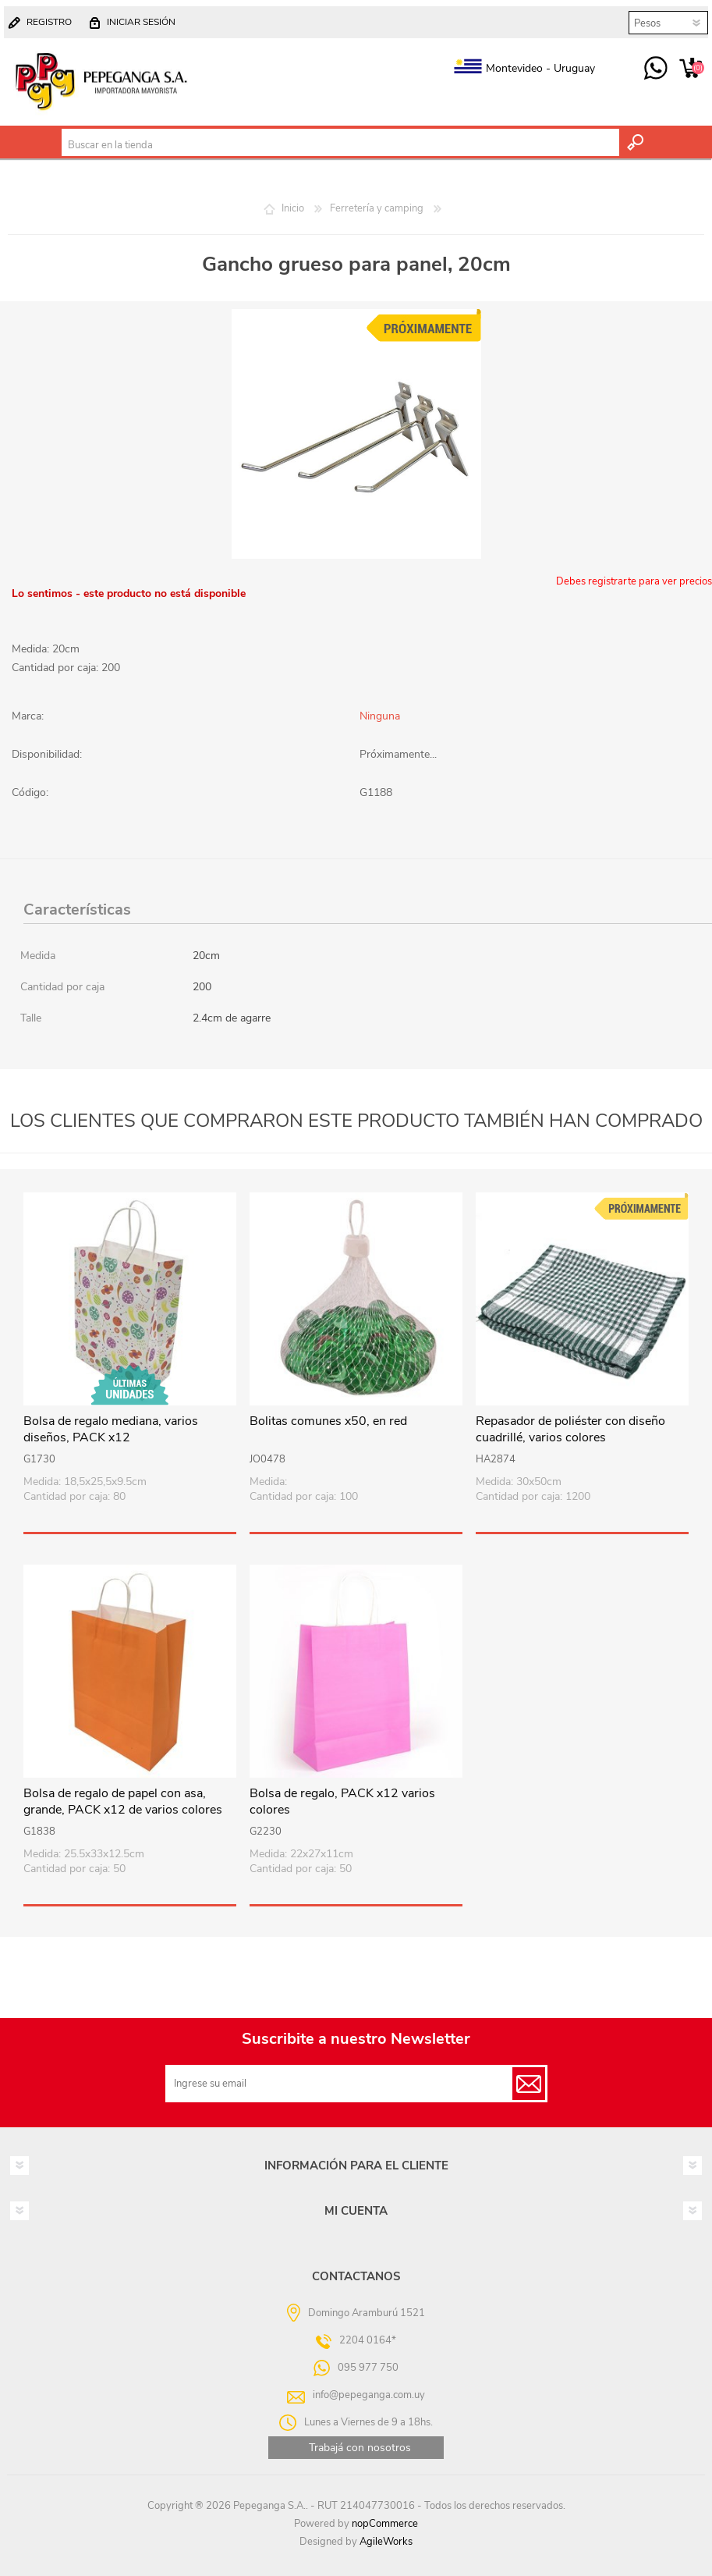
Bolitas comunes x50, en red (328, 1421)
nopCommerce (385, 2524)
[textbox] (340, 145)
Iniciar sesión (141, 22)
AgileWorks (386, 2542)
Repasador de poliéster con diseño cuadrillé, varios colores (570, 1429)
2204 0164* (367, 2340)
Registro (49, 22)
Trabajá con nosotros (360, 2447)
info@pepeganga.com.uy (369, 2395)
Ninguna (380, 716)
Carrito (690, 68)
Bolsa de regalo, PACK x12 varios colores (342, 1801)
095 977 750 (655, 68)
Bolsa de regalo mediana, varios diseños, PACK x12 (110, 1429)
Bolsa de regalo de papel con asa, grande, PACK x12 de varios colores (122, 1801)
